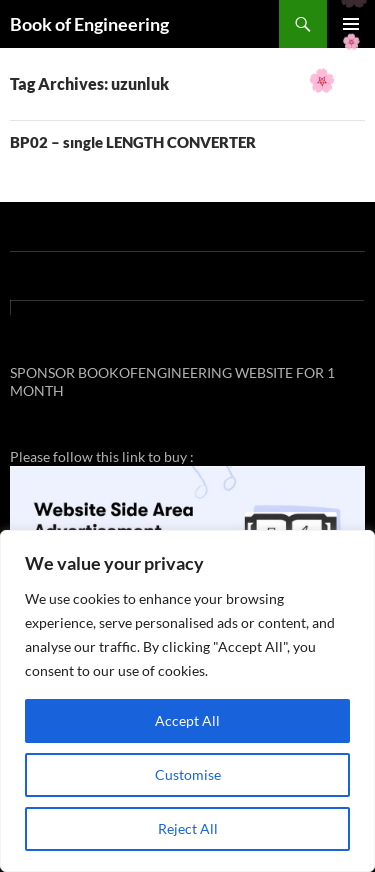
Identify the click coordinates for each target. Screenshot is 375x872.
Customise (188, 774)
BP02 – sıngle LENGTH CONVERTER (133, 142)
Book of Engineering (89, 24)
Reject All (188, 828)
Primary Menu (351, 24)
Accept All (187, 720)
